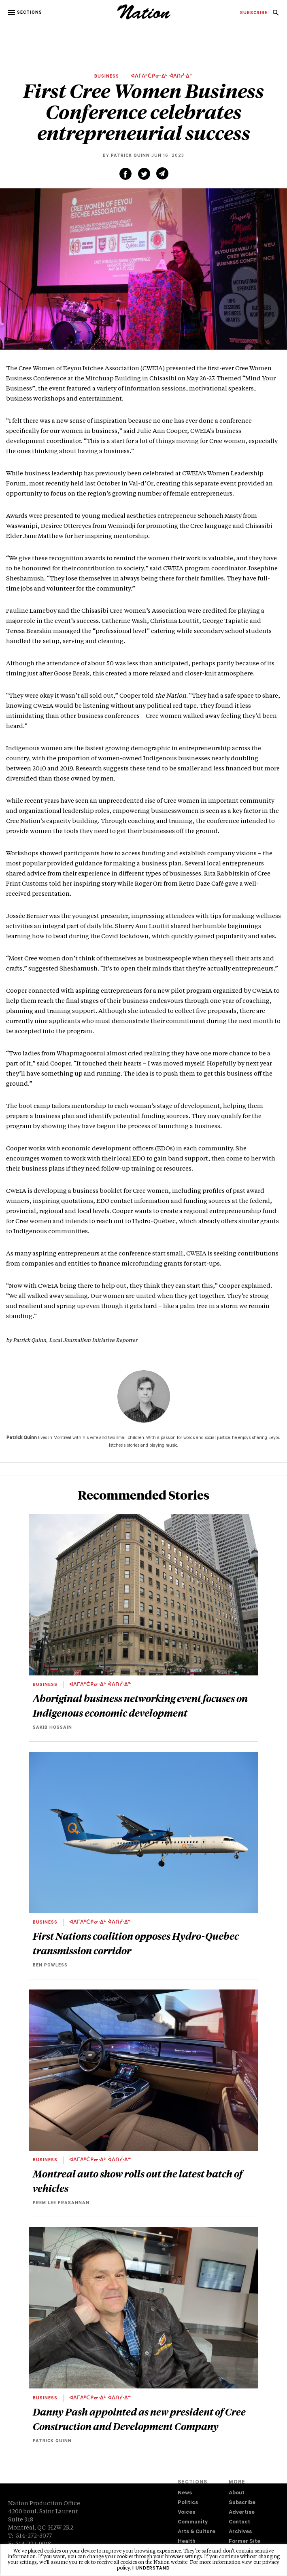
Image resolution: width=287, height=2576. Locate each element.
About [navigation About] (236, 2493)
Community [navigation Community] (193, 2522)
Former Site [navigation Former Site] (244, 2542)
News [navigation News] (185, 2493)
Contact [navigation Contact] (239, 2522)
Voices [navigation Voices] (186, 2513)
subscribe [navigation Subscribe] (254, 13)
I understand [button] (151, 2568)
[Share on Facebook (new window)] (125, 173)
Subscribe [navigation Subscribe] (242, 2503)
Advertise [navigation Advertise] (242, 2513)
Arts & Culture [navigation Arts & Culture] (196, 2532)
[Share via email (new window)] (162, 173)
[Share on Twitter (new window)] (144, 173)
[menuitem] (254, 13)
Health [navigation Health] (187, 2542)
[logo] (143, 18)
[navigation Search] (275, 15)
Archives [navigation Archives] (240, 2532)
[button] (25, 12)
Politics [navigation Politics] (188, 2503)
